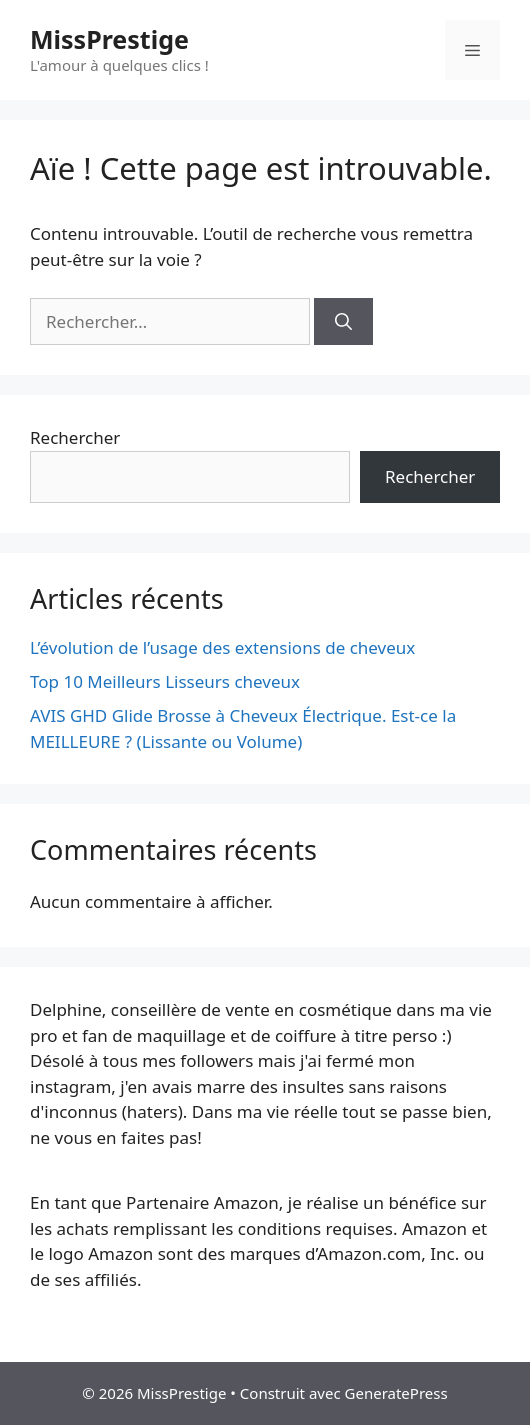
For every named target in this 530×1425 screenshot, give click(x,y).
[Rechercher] (343, 322)
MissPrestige (109, 39)
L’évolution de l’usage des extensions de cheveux (222, 647)
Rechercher (75, 437)
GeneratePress (396, 1393)
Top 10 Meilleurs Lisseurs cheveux (165, 681)
